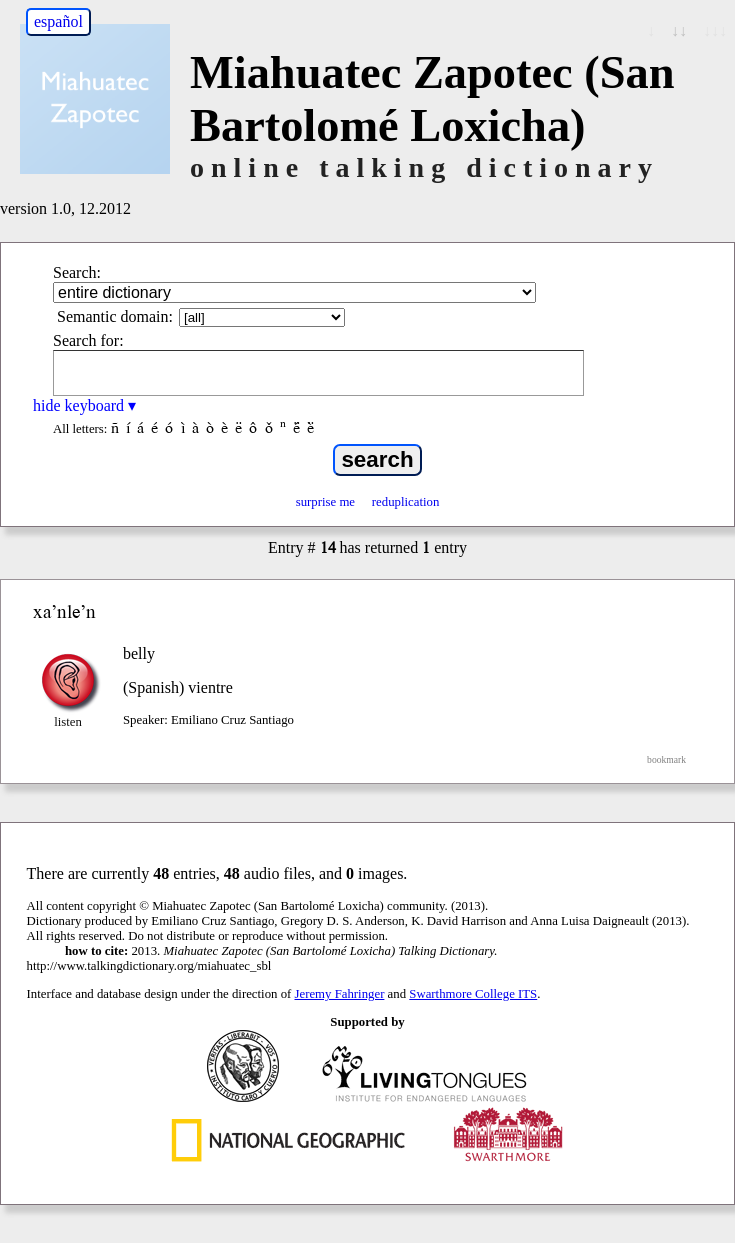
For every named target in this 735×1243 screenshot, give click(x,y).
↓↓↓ (715, 30)
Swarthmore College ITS (473, 994)
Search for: (88, 340)
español (58, 21)
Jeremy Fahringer (340, 994)
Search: (77, 272)
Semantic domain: (115, 316)
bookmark (666, 759)
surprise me (325, 502)
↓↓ (679, 30)
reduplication (406, 502)
